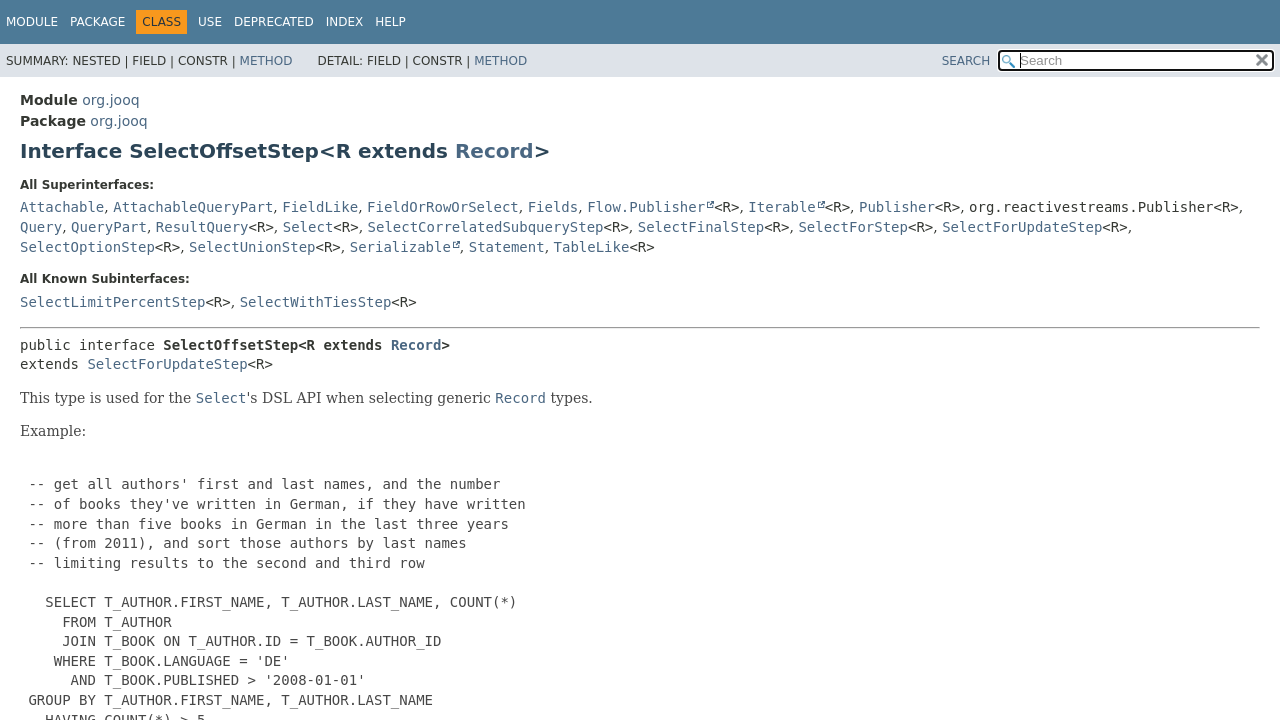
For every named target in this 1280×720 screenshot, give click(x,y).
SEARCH (966, 61)
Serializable (400, 247)
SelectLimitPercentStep (112, 302)
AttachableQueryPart (193, 207)
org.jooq (110, 100)
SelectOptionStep (87, 247)
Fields (553, 207)
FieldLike (320, 207)
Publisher (897, 207)
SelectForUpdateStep (1022, 227)
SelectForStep (853, 227)
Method (266, 61)
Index (345, 22)
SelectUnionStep (252, 247)
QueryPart (109, 227)
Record (494, 151)
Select (308, 227)
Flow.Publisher (646, 207)
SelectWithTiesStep (316, 302)
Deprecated (274, 22)
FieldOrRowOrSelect (443, 207)
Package (97, 22)
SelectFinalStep (701, 227)
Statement (507, 247)
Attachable (62, 207)
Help (390, 22)
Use (210, 22)
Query (41, 227)
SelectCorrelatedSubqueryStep (486, 227)
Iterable (781, 207)
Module (32, 22)
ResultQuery (202, 227)
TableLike (592, 247)
